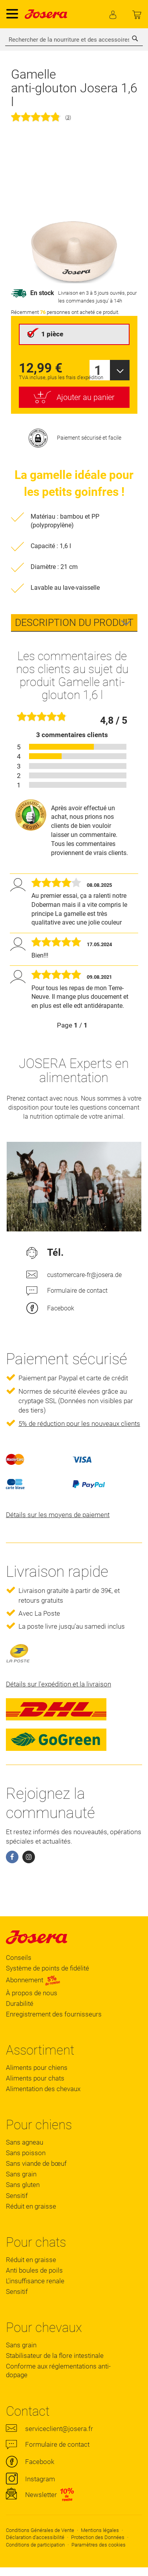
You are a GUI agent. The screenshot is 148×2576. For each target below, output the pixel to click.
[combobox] (74, 39)
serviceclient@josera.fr (59, 2429)
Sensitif (17, 2196)
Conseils (18, 1957)
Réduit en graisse (31, 2206)
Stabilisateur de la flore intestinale (55, 2355)
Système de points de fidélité (47, 1968)
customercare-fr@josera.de (84, 1275)
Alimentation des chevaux (43, 2089)
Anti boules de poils (34, 2270)
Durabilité (19, 2003)
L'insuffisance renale (35, 2281)
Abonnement (33, 1980)
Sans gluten (23, 2185)
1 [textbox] (98, 370)
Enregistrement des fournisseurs (54, 2014)
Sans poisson (26, 2153)
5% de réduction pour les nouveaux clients (79, 1423)
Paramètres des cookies (98, 2545)
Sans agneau (24, 2142)
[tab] (74, 622)
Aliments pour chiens (37, 2067)
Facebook (60, 1308)
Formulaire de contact (77, 1290)
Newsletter (41, 2495)
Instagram (40, 2479)
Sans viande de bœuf (36, 2163)
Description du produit (74, 622)
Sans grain (21, 2174)
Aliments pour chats (35, 2078)
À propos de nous (31, 1993)
